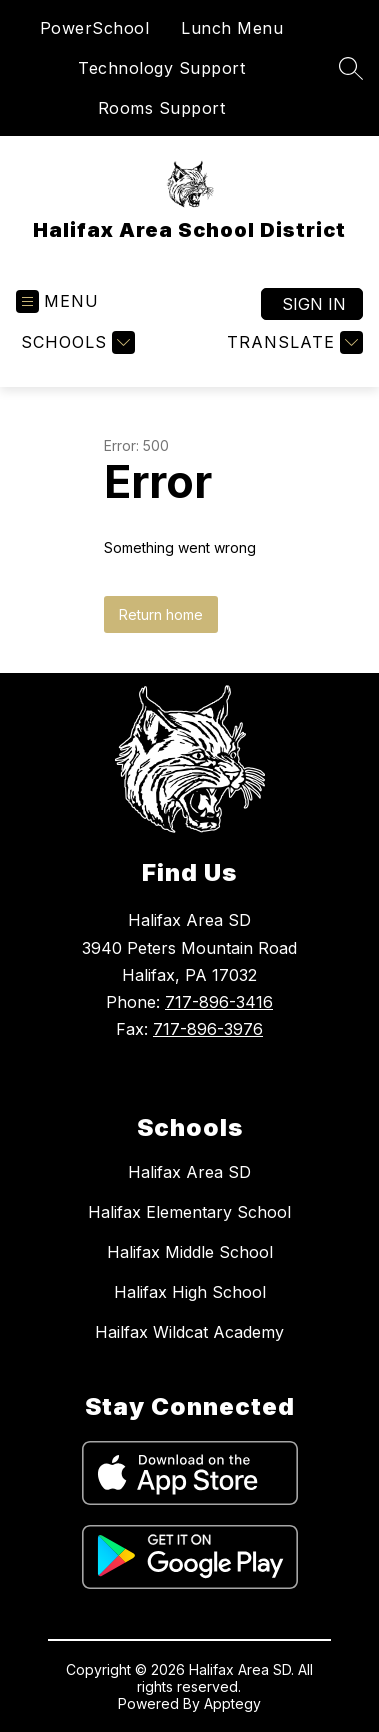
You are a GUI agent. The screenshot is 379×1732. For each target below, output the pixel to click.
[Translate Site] (292, 342)
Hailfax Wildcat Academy (189, 1332)
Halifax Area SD (189, 1172)
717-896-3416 (219, 1002)
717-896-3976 (208, 1029)
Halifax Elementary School (189, 1212)
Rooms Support (162, 108)
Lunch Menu (232, 28)
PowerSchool (95, 28)
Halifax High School (190, 1292)
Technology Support (161, 68)
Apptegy (232, 1703)
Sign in (314, 304)
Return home (161, 614)
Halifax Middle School (190, 1252)
